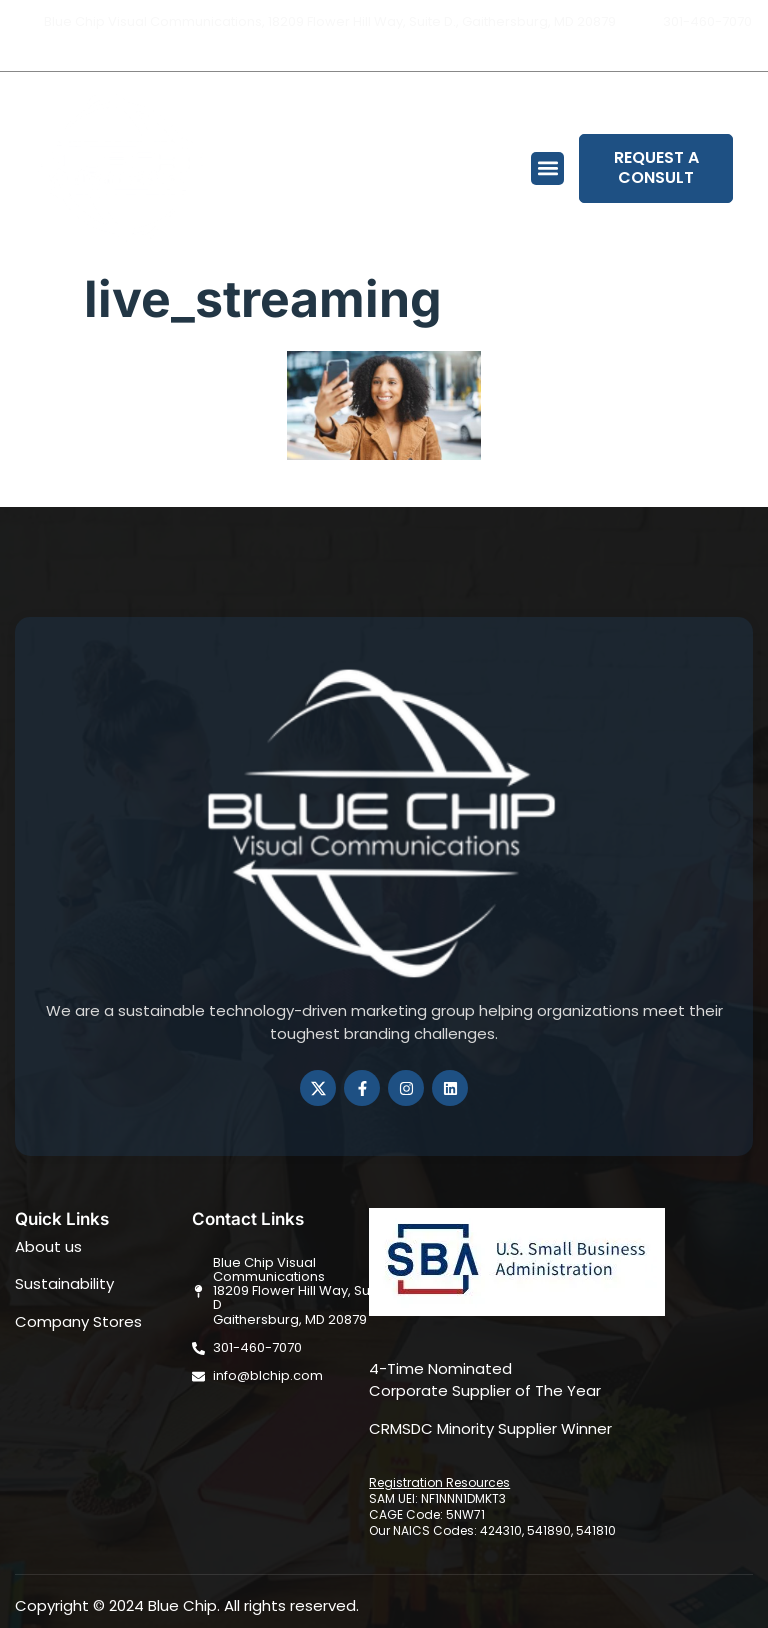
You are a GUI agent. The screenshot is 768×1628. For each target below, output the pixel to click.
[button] (547, 168)
